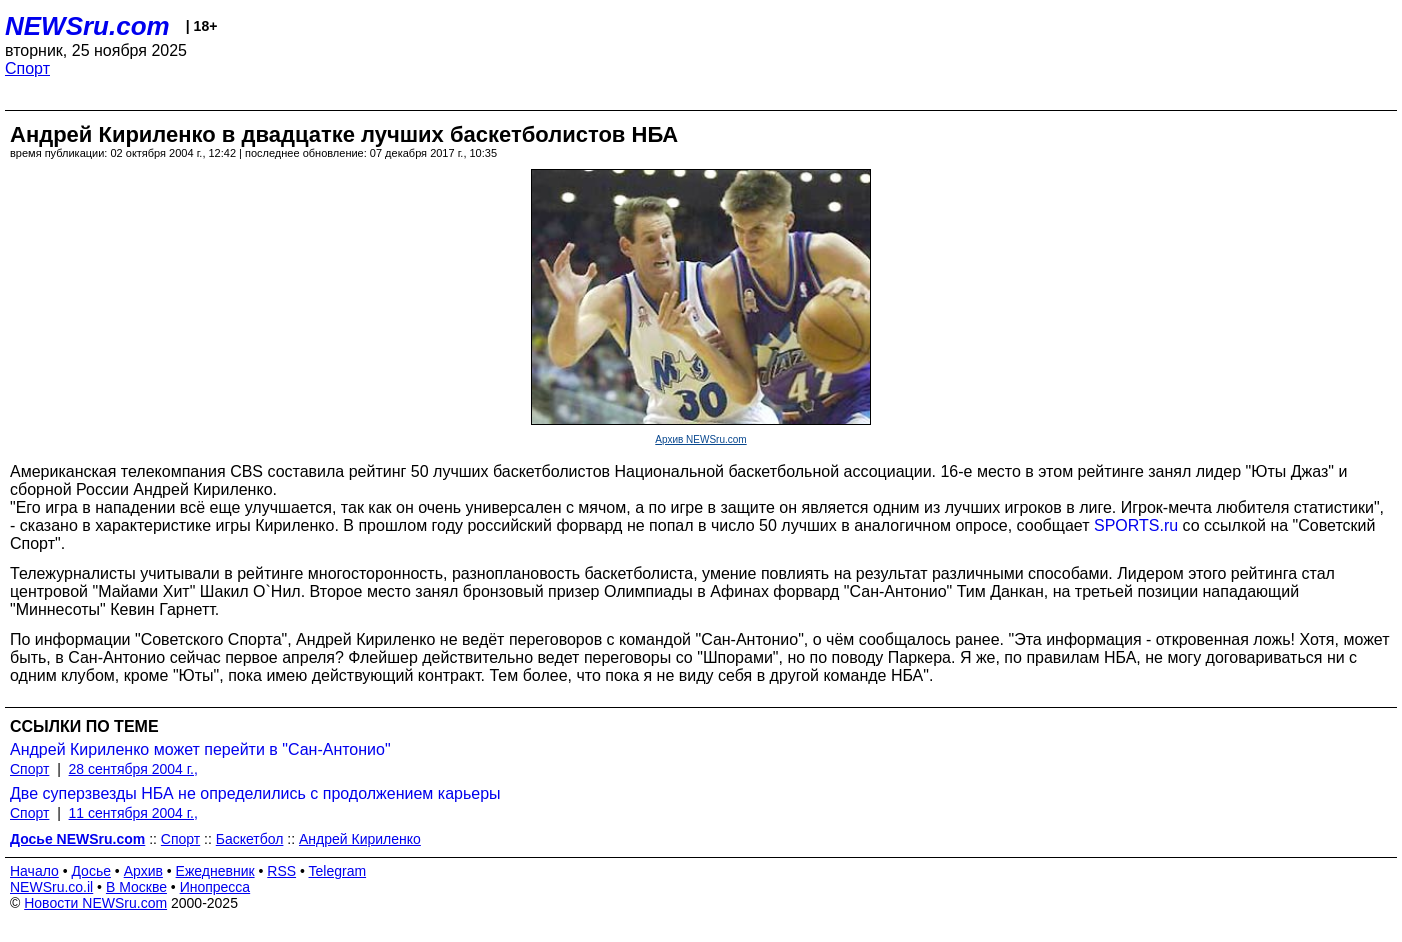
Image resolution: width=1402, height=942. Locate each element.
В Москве (136, 887)
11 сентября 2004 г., (133, 813)
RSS (281, 871)
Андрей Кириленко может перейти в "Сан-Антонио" (200, 749)
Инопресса (215, 887)
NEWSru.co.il (51, 887)
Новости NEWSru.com (95, 903)
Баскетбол (250, 839)
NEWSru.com (87, 26)
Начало (34, 871)
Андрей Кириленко (360, 839)
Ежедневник (215, 871)
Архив (143, 871)
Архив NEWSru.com (700, 439)
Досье (91, 871)
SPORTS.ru (1138, 525)
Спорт (27, 68)
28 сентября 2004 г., (133, 769)
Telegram (338, 871)
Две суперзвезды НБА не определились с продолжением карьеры (255, 793)
